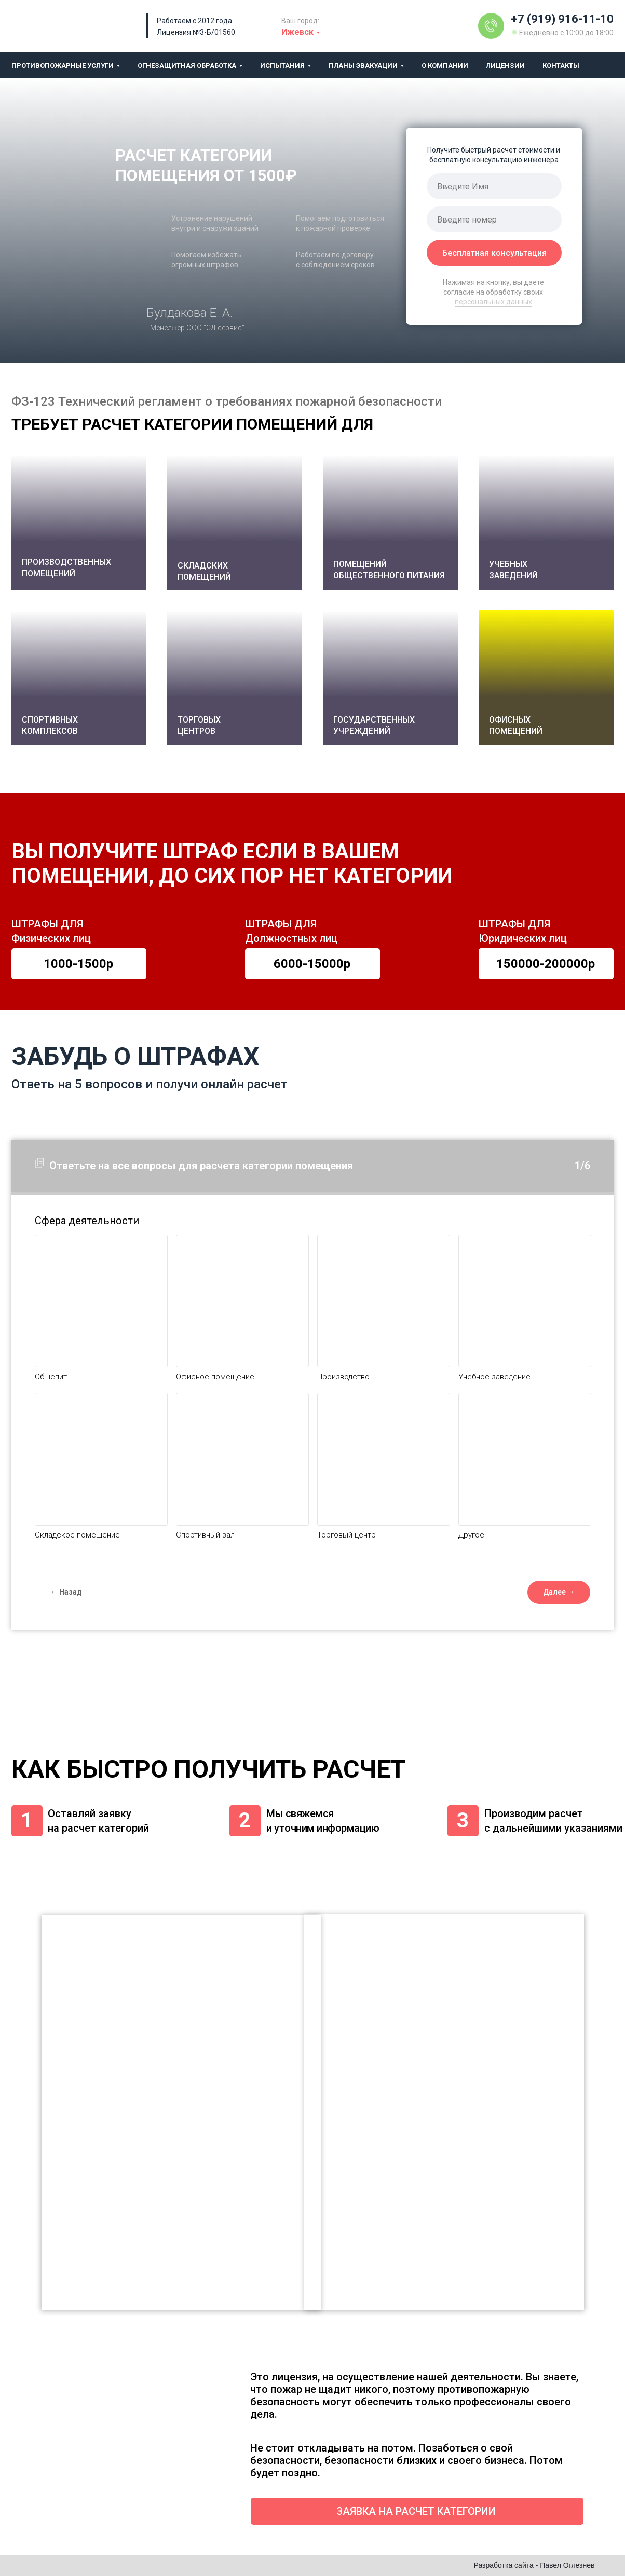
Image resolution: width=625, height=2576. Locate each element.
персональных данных (493, 302)
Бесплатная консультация (494, 253)
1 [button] (27, 1820)
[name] (494, 186)
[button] (546, 677)
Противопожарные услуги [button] (62, 66)
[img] (491, 26)
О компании (445, 66)
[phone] (494, 219)
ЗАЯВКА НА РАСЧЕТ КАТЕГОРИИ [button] (416, 2511)
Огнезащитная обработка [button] (187, 66)
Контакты (560, 66)
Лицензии (505, 66)
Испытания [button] (282, 66)
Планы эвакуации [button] (363, 66)
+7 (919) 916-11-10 (562, 18)
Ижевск (297, 32)
